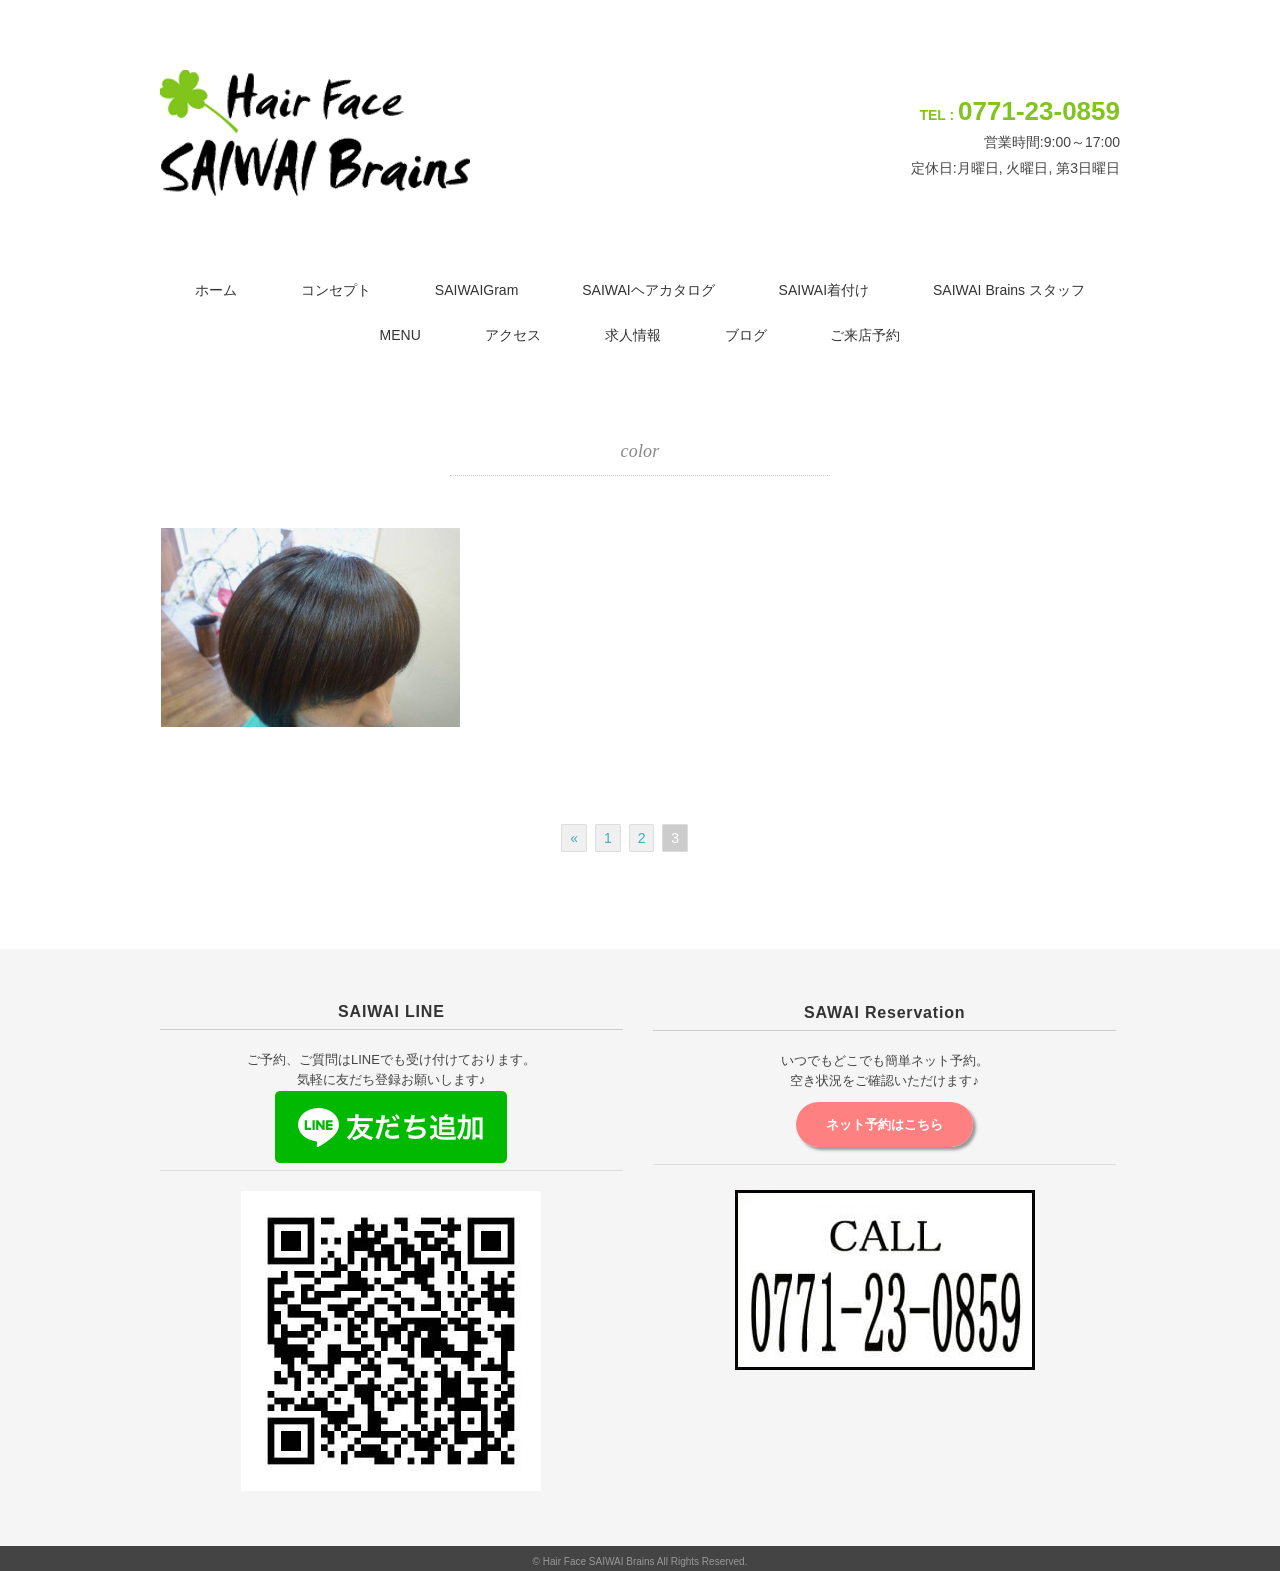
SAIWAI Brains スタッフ (1009, 290)
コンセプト (336, 290)
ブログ (746, 335)
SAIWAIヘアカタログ (648, 290)
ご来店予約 (865, 335)
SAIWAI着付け (824, 290)
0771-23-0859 (1039, 111)
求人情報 (633, 335)
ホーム (216, 290)
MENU (400, 335)
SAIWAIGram (477, 290)
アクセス (513, 335)
